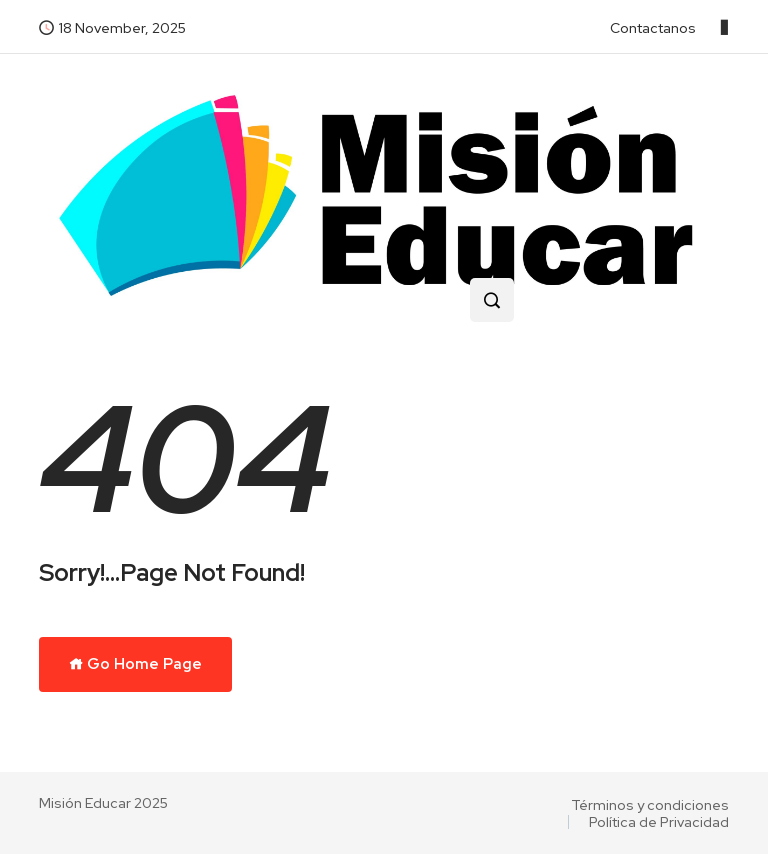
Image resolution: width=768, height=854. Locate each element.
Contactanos (653, 28)
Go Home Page (135, 664)
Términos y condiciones (650, 805)
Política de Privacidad (659, 822)
